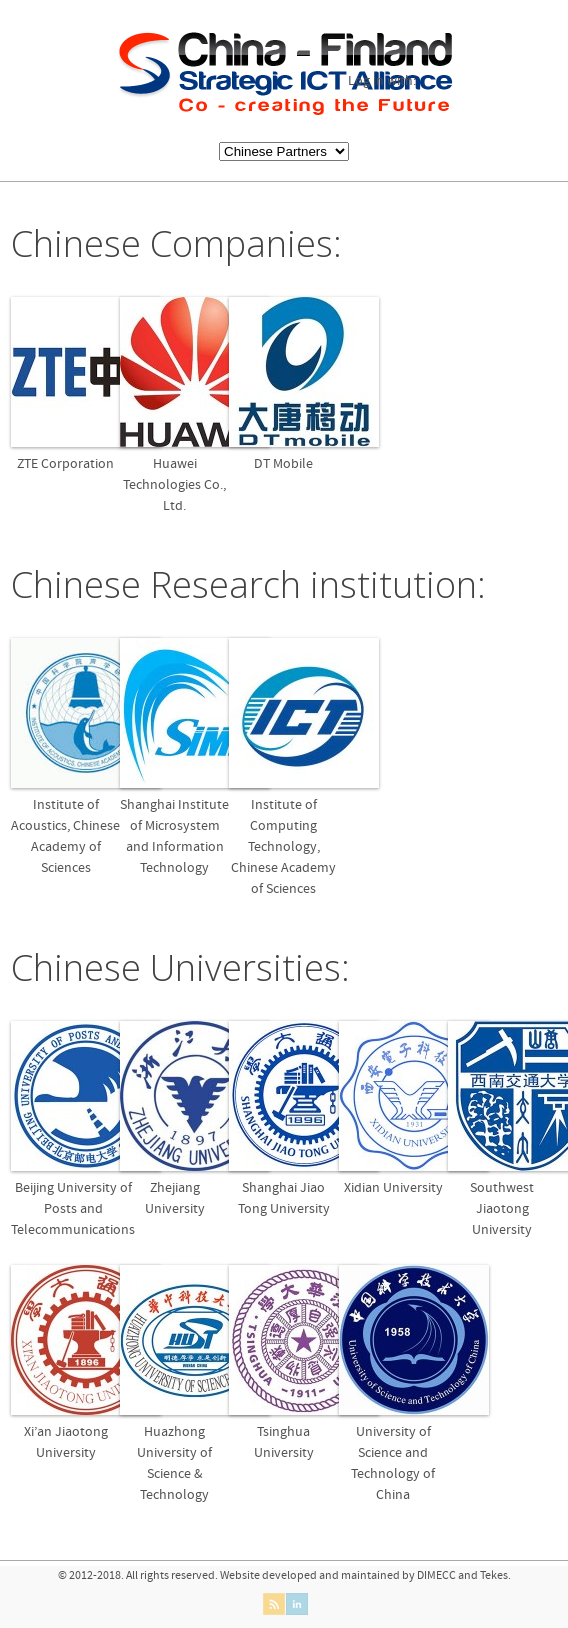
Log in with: (382, 81)
